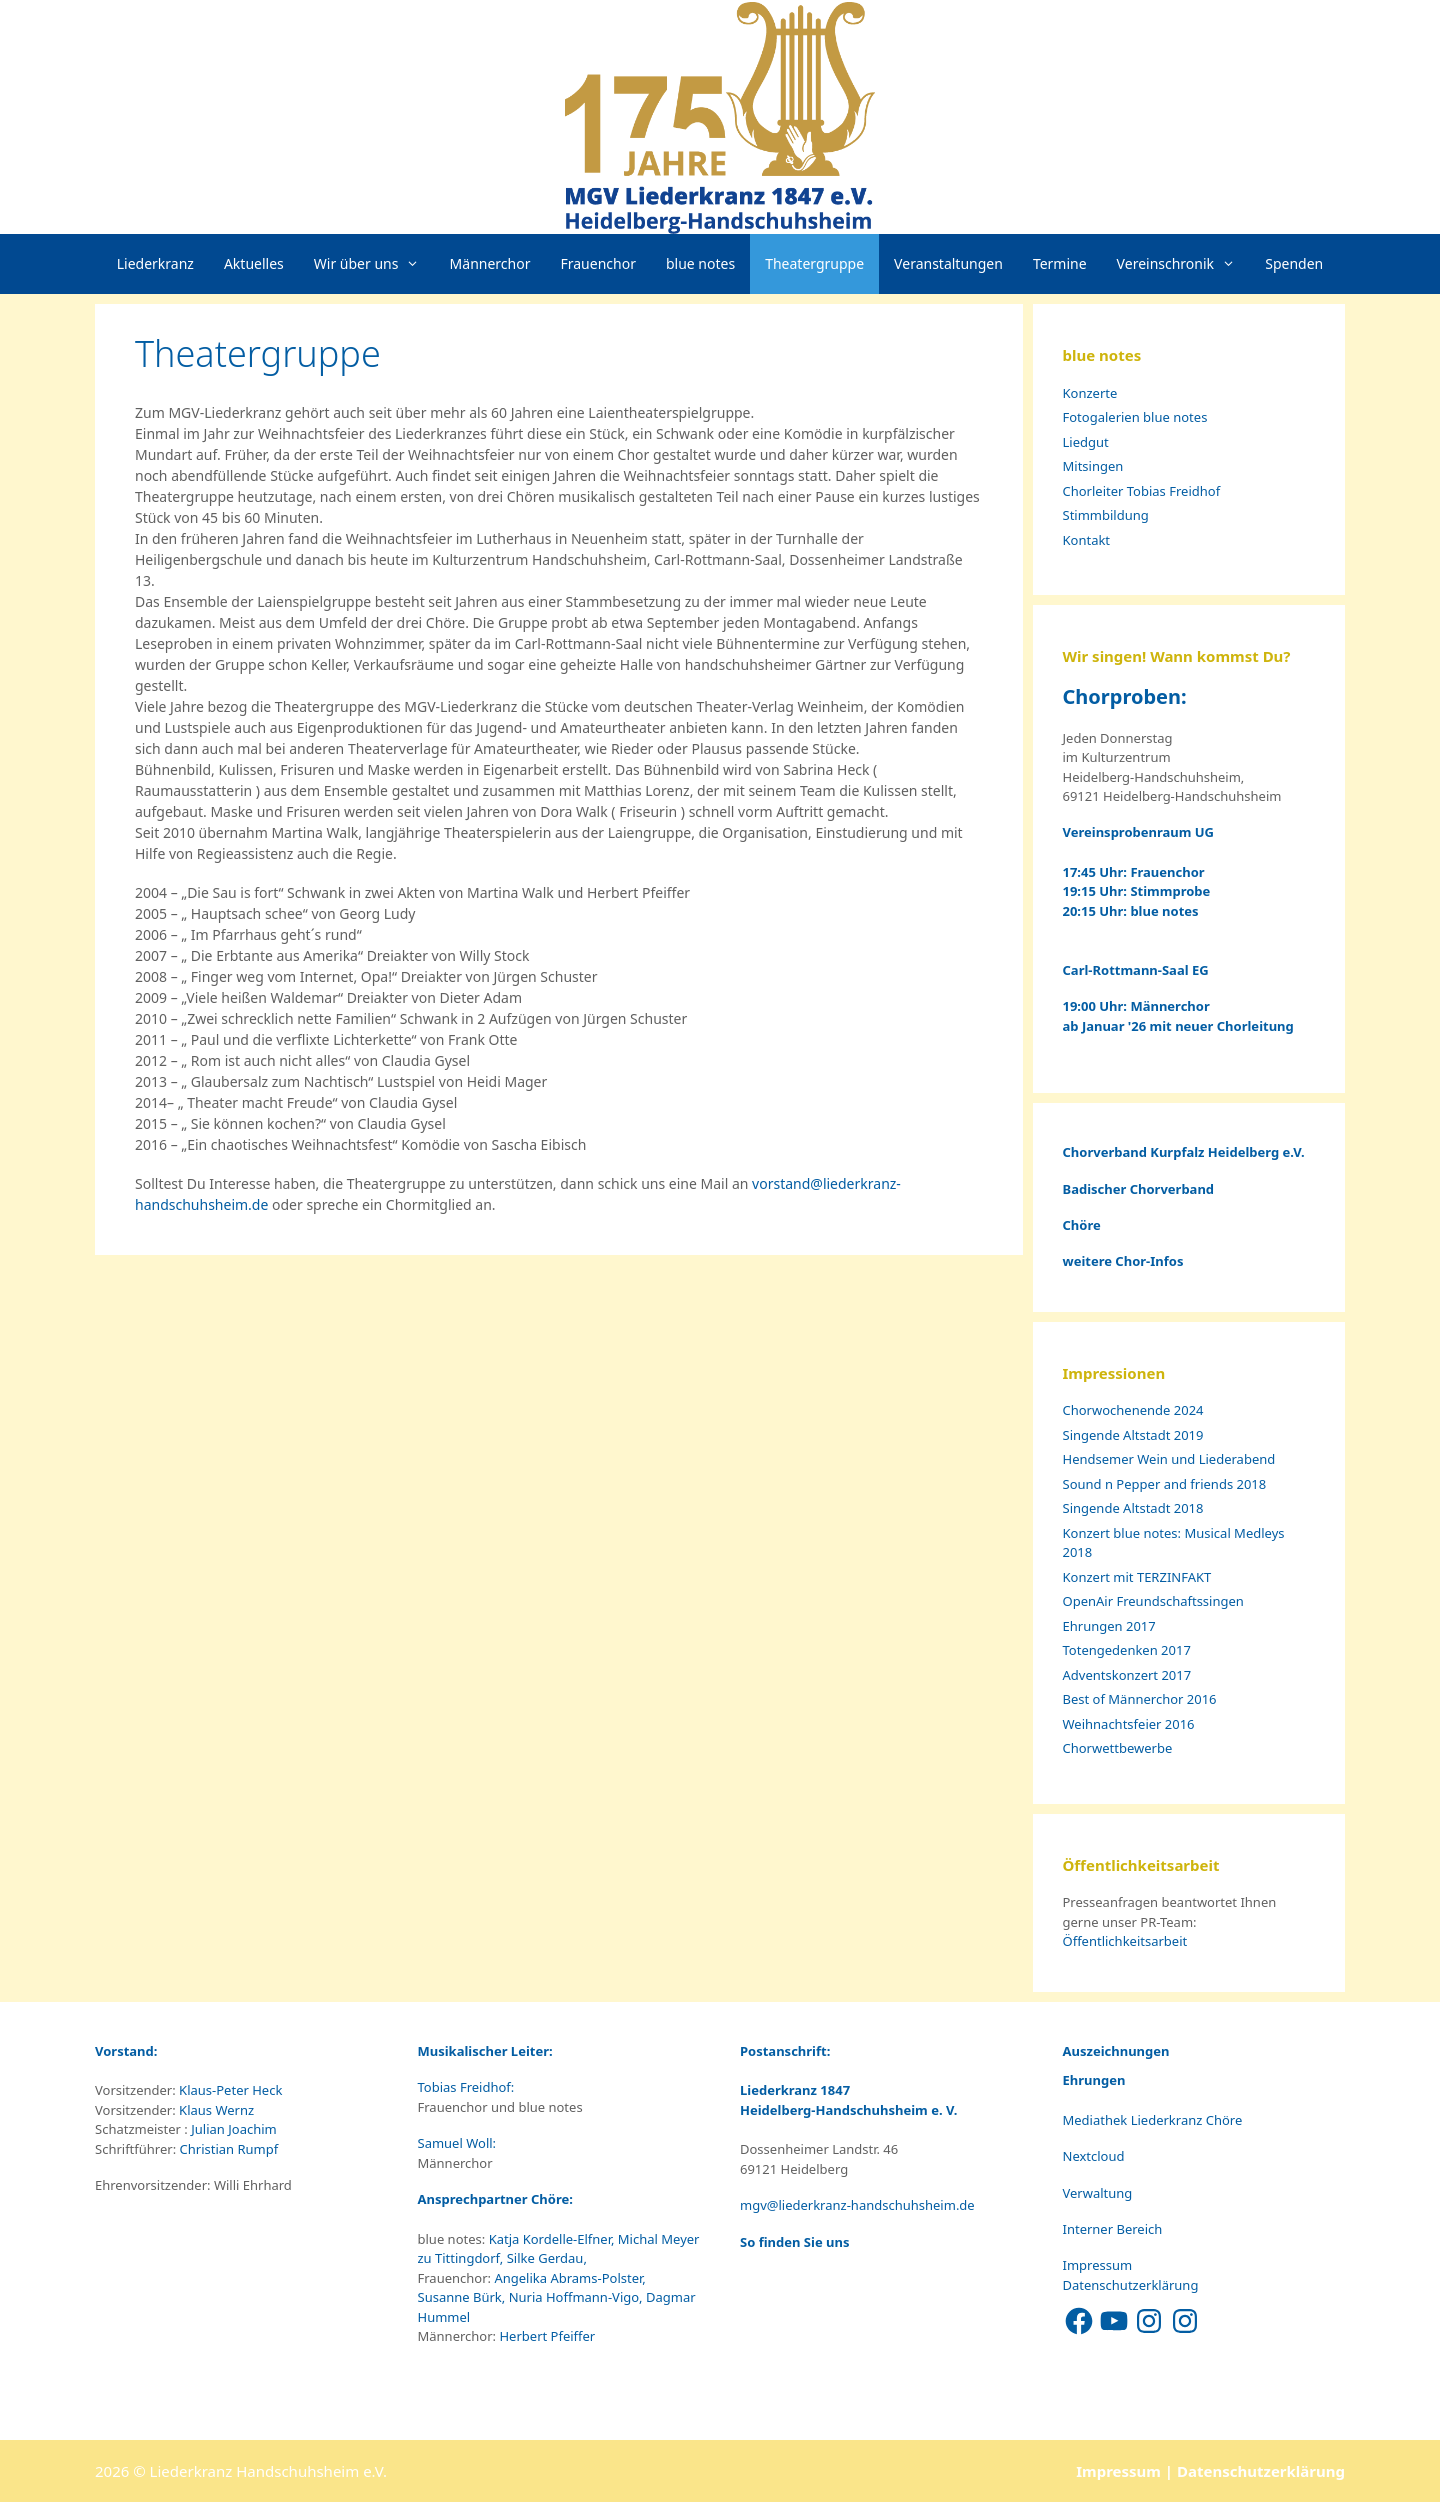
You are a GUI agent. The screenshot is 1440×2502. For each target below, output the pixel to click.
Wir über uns (374, 264)
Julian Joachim (232, 2129)
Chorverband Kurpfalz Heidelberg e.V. (1186, 1152)
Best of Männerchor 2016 (1140, 1699)
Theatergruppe (814, 263)
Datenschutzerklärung (1131, 2285)
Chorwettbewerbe (1118, 1748)
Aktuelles (254, 263)
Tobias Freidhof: (468, 2087)
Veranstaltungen (948, 263)
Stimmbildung (1106, 515)
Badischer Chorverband (1139, 1189)
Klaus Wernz (215, 2110)
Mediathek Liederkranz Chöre (1153, 2120)
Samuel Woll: (459, 2143)
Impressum (1098, 2265)
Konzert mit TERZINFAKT (1137, 1577)
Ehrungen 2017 (1109, 1626)
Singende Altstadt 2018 (1133, 1508)
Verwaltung (1098, 2193)
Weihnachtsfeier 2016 (1129, 1724)
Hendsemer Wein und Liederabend (1169, 1459)
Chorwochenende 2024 (1133, 1410)
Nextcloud (1094, 2156)
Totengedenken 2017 (1127, 1650)
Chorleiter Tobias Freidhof (1142, 491)
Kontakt (1087, 540)
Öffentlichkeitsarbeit (1125, 1941)
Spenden (1294, 263)
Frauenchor (598, 263)
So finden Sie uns (794, 2242)
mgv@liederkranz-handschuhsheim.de (857, 2205)
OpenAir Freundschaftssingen (1153, 1601)
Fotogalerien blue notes (1135, 417)
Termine (1060, 263)
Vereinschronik (1184, 264)
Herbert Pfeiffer (547, 2336)
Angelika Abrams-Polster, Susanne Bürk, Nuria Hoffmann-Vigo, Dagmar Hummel (557, 2297)
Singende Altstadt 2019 (1133, 1435)
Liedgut (1086, 442)
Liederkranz (155, 263)
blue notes (700, 263)
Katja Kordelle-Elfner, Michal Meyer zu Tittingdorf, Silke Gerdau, (559, 2249)
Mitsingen (1093, 466)
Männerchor (490, 263)
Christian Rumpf (227, 2149)
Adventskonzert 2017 (1127, 1675)
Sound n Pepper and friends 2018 (1165, 1484)
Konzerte (1090, 393)
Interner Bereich (1113, 2229)
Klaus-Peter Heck (229, 2090)
